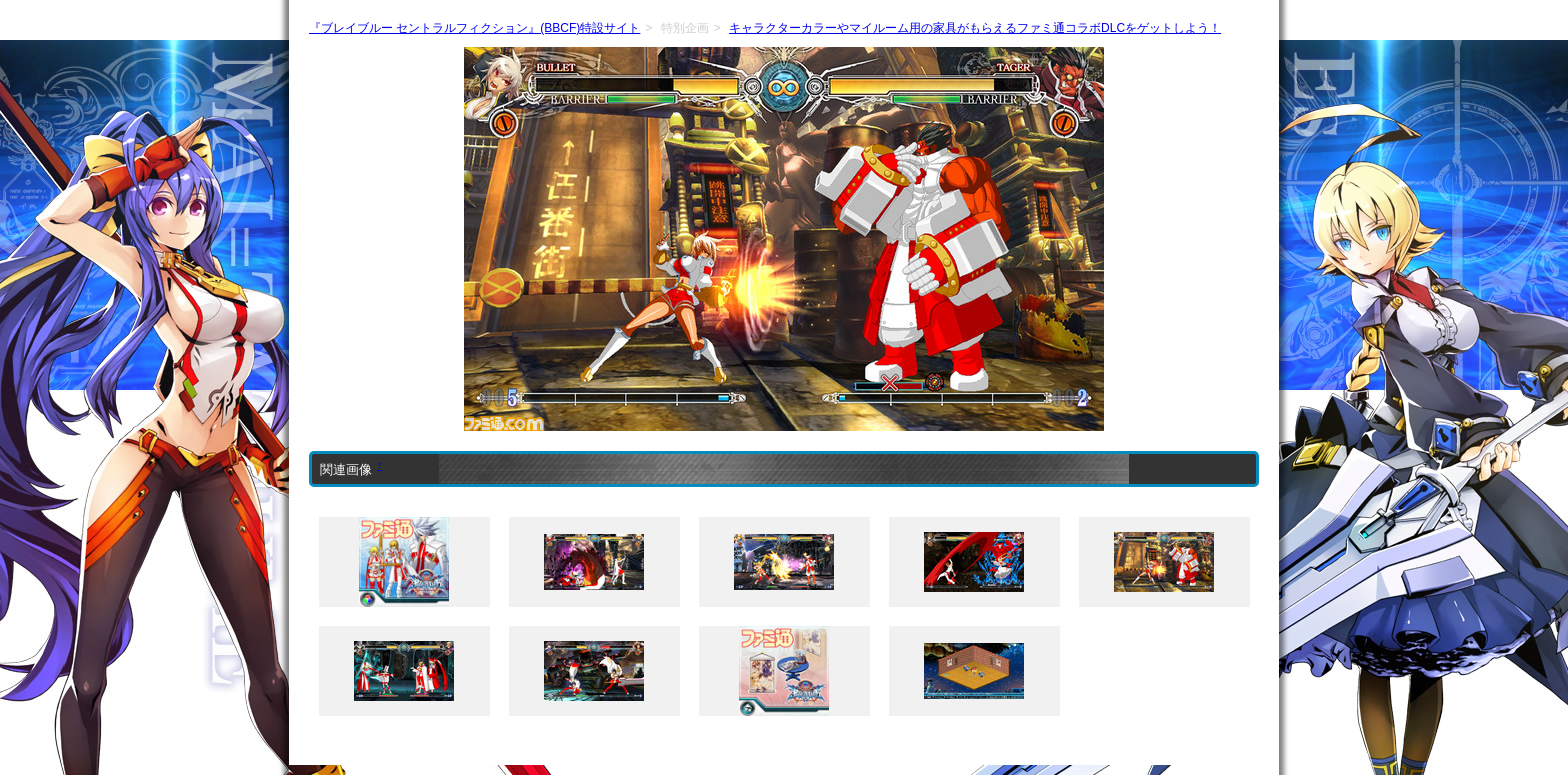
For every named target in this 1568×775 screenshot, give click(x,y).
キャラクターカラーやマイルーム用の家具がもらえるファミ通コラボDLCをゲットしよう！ (975, 28)
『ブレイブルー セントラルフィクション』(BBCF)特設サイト (474, 28)
